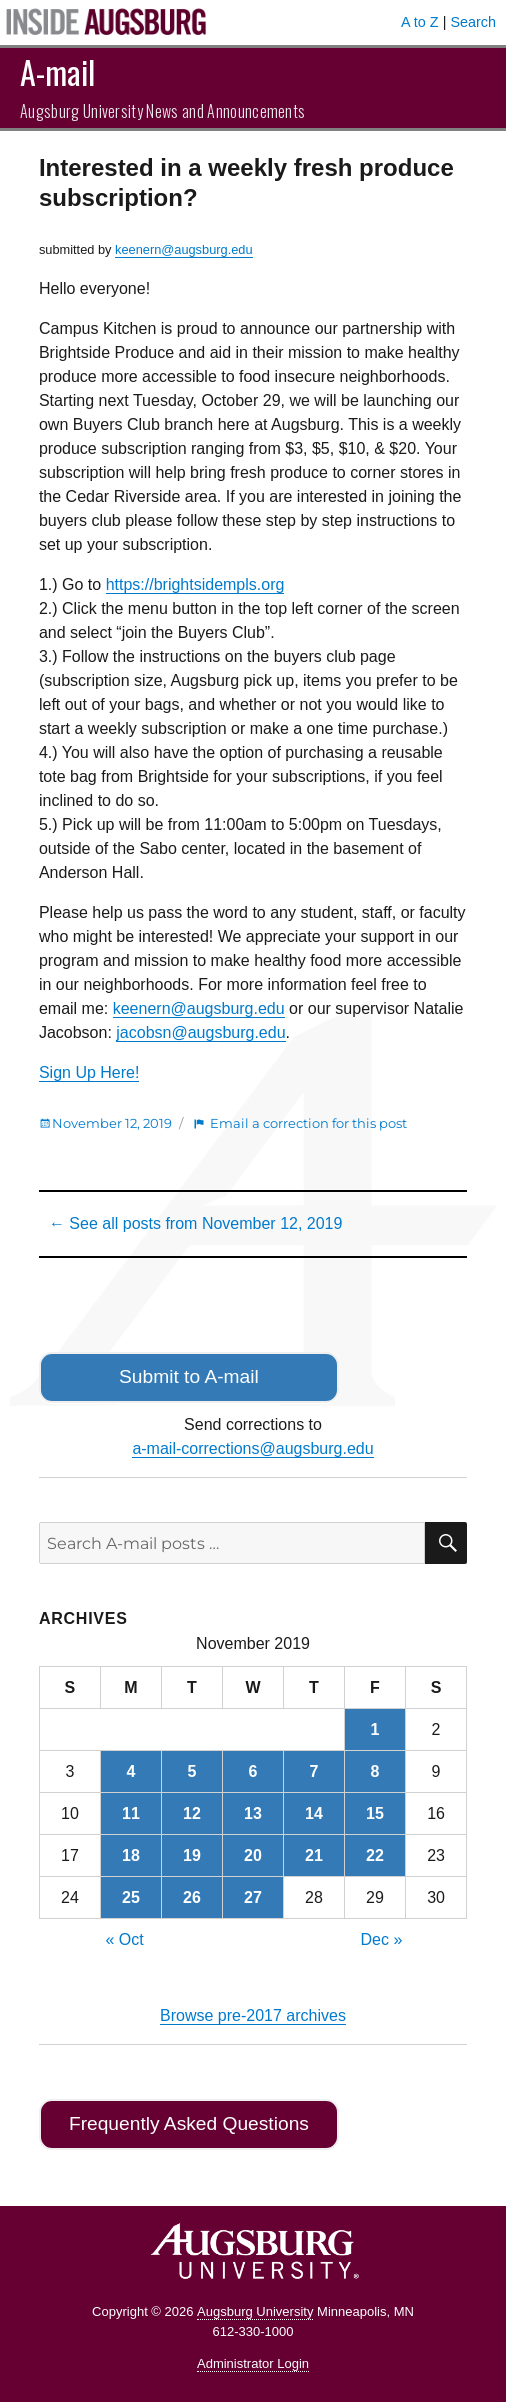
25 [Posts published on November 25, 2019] (131, 1897)
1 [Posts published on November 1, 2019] (375, 1729)
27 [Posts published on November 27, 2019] (253, 1897)
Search (473, 22)
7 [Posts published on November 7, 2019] (314, 1771)
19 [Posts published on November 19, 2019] (192, 1855)
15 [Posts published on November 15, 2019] (375, 1813)
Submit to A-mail (189, 1376)
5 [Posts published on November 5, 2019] (192, 1771)
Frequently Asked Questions (189, 2123)
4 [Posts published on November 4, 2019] (130, 1771)
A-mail (57, 71)
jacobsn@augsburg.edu (200, 1032)
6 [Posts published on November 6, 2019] (253, 1771)
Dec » (382, 1939)
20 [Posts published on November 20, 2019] (253, 1855)
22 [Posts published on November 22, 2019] (375, 1855)
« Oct (124, 1939)
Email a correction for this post (308, 1123)
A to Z (420, 22)
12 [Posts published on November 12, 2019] (192, 1813)
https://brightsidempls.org (195, 584)
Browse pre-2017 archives (253, 2015)
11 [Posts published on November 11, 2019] (131, 1813)
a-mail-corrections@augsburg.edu (252, 1448)
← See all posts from (195, 1223)
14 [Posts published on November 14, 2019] (314, 1813)
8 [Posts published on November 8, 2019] (375, 1771)
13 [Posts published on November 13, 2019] (253, 1813)
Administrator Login (253, 2363)
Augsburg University (255, 2311)
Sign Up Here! (89, 1072)
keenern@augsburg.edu (184, 249)
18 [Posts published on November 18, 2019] (131, 1855)
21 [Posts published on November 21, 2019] (314, 1855)
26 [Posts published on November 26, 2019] (192, 1897)
